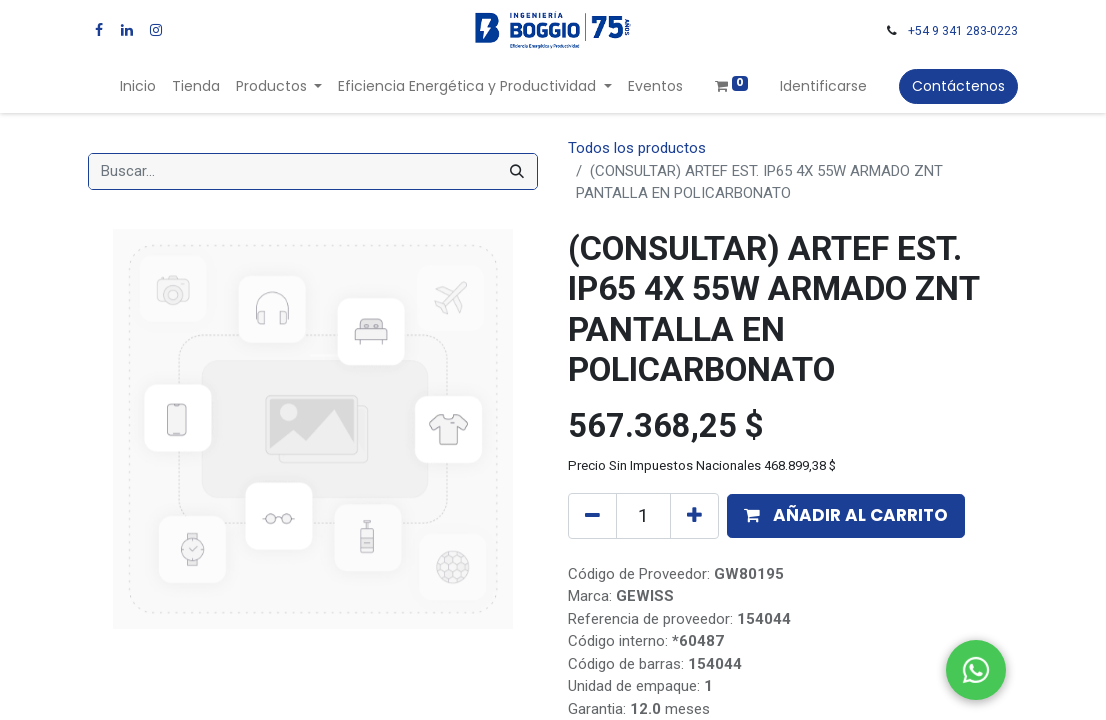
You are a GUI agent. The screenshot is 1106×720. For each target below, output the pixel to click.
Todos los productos (637, 148)
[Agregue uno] (694, 516)
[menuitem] (138, 86)
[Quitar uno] (592, 516)
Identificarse (823, 86)
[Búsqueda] (517, 171)
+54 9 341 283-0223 (963, 31)
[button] (846, 516)
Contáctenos (958, 86)
